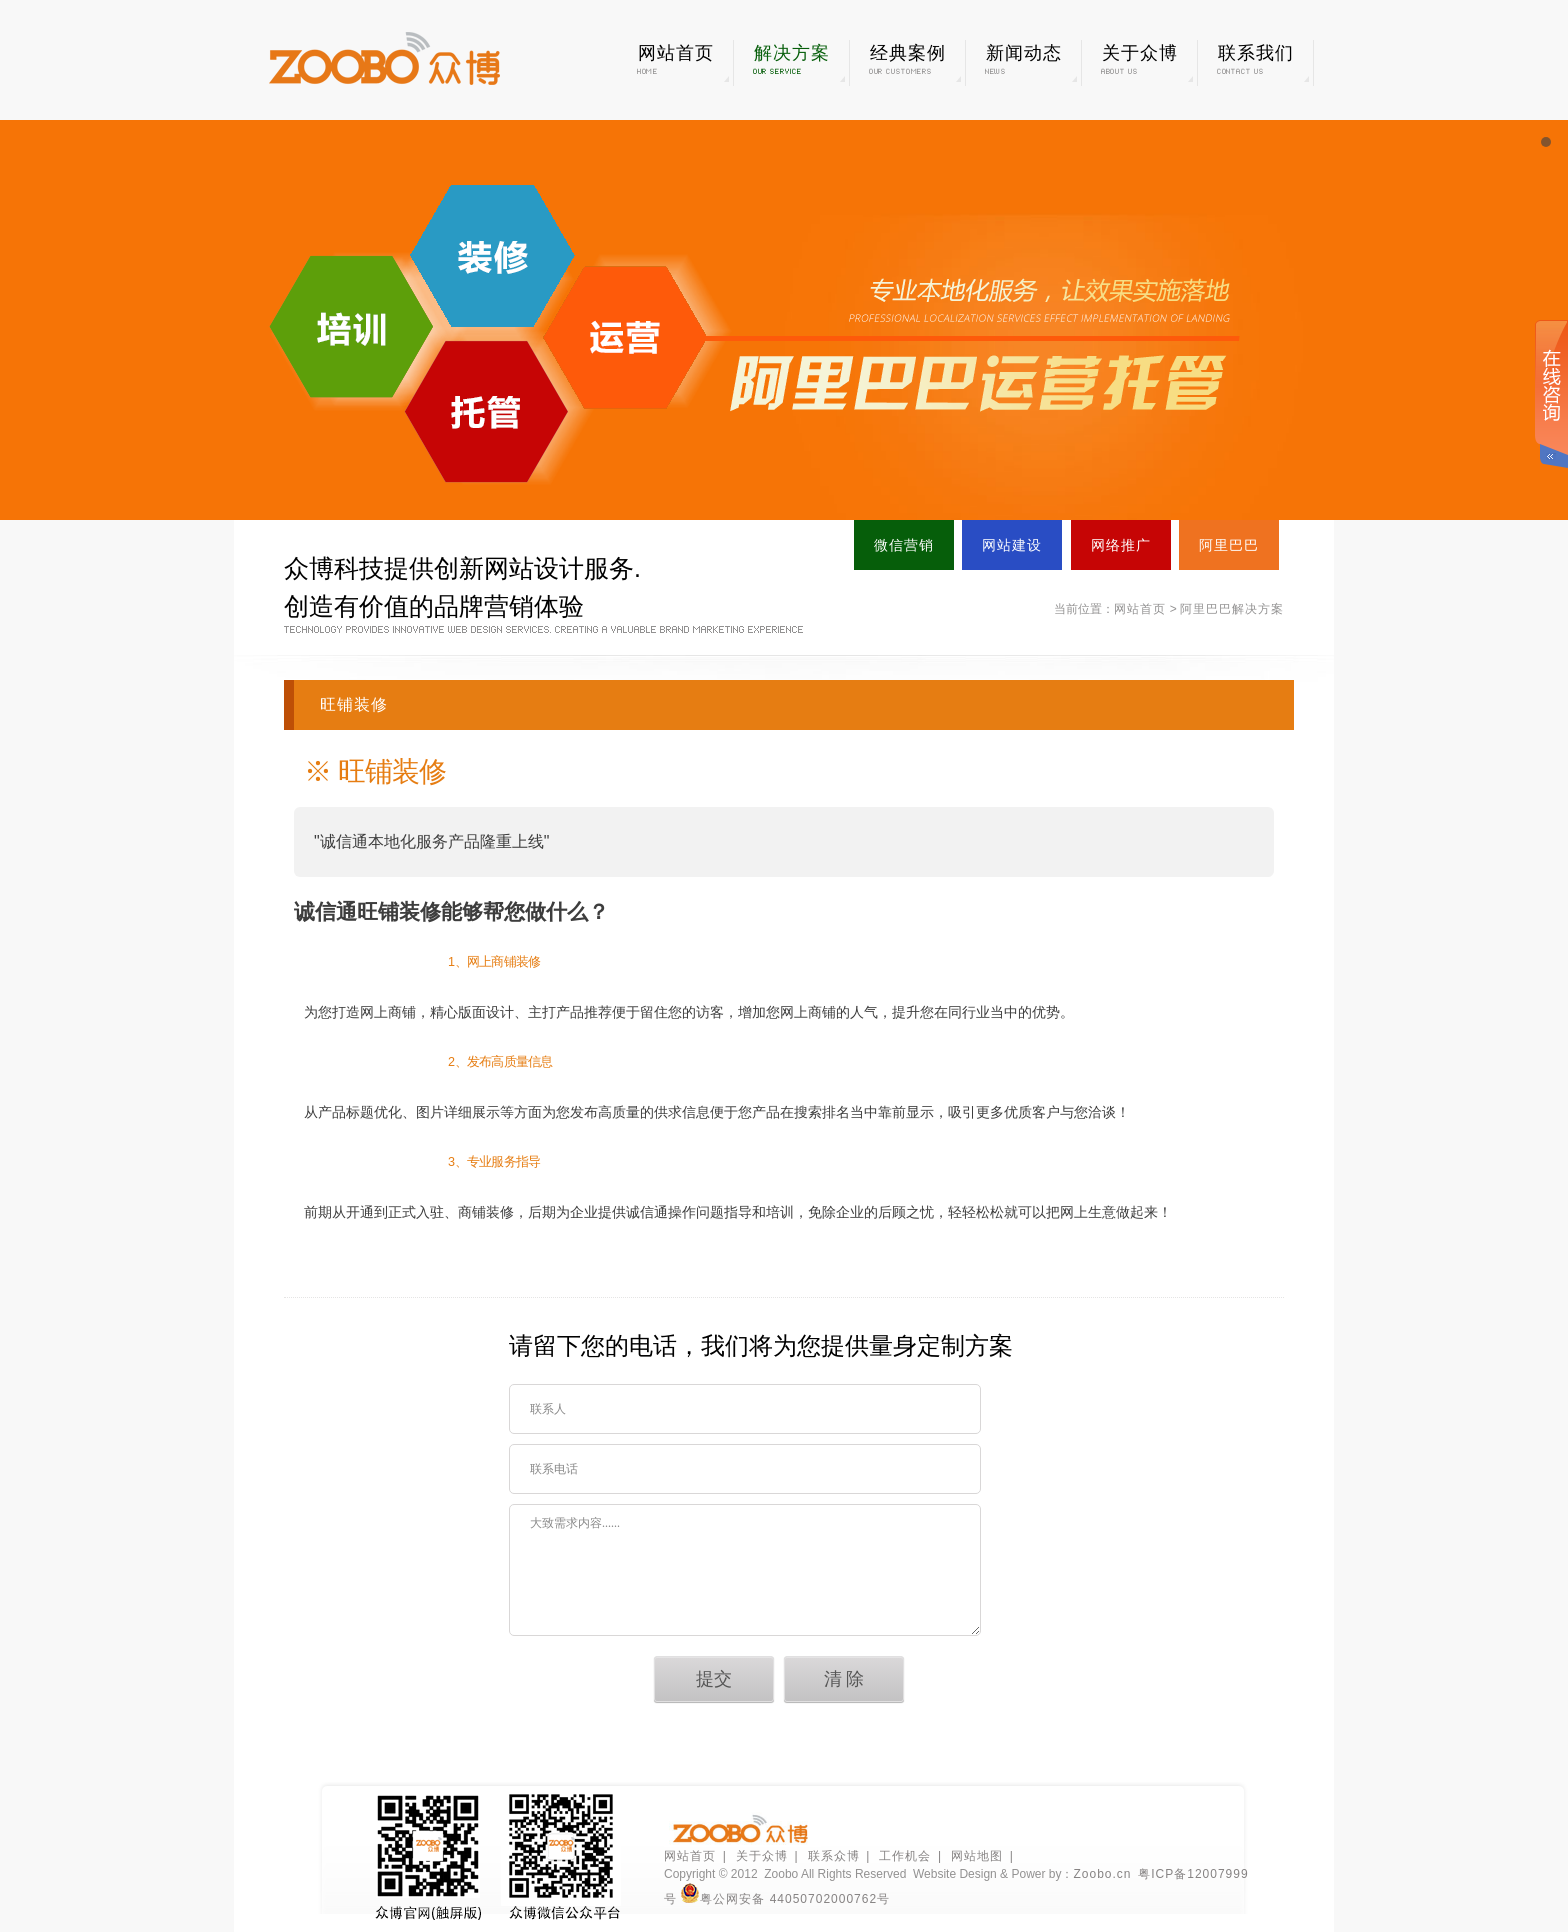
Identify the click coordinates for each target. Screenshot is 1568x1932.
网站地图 (977, 1856)
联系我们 (1255, 60)
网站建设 (1012, 545)
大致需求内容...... (745, 1570)
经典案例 (907, 60)
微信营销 (904, 545)
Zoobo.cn (1102, 1874)
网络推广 (1121, 545)
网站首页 (675, 60)
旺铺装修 (354, 704)
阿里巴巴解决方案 (1232, 609)
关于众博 (1139, 60)
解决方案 (791, 60)
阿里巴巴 (1229, 545)
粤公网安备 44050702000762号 (785, 1899)
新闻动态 (1023, 60)
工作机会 (905, 1856)
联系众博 (834, 1856)
